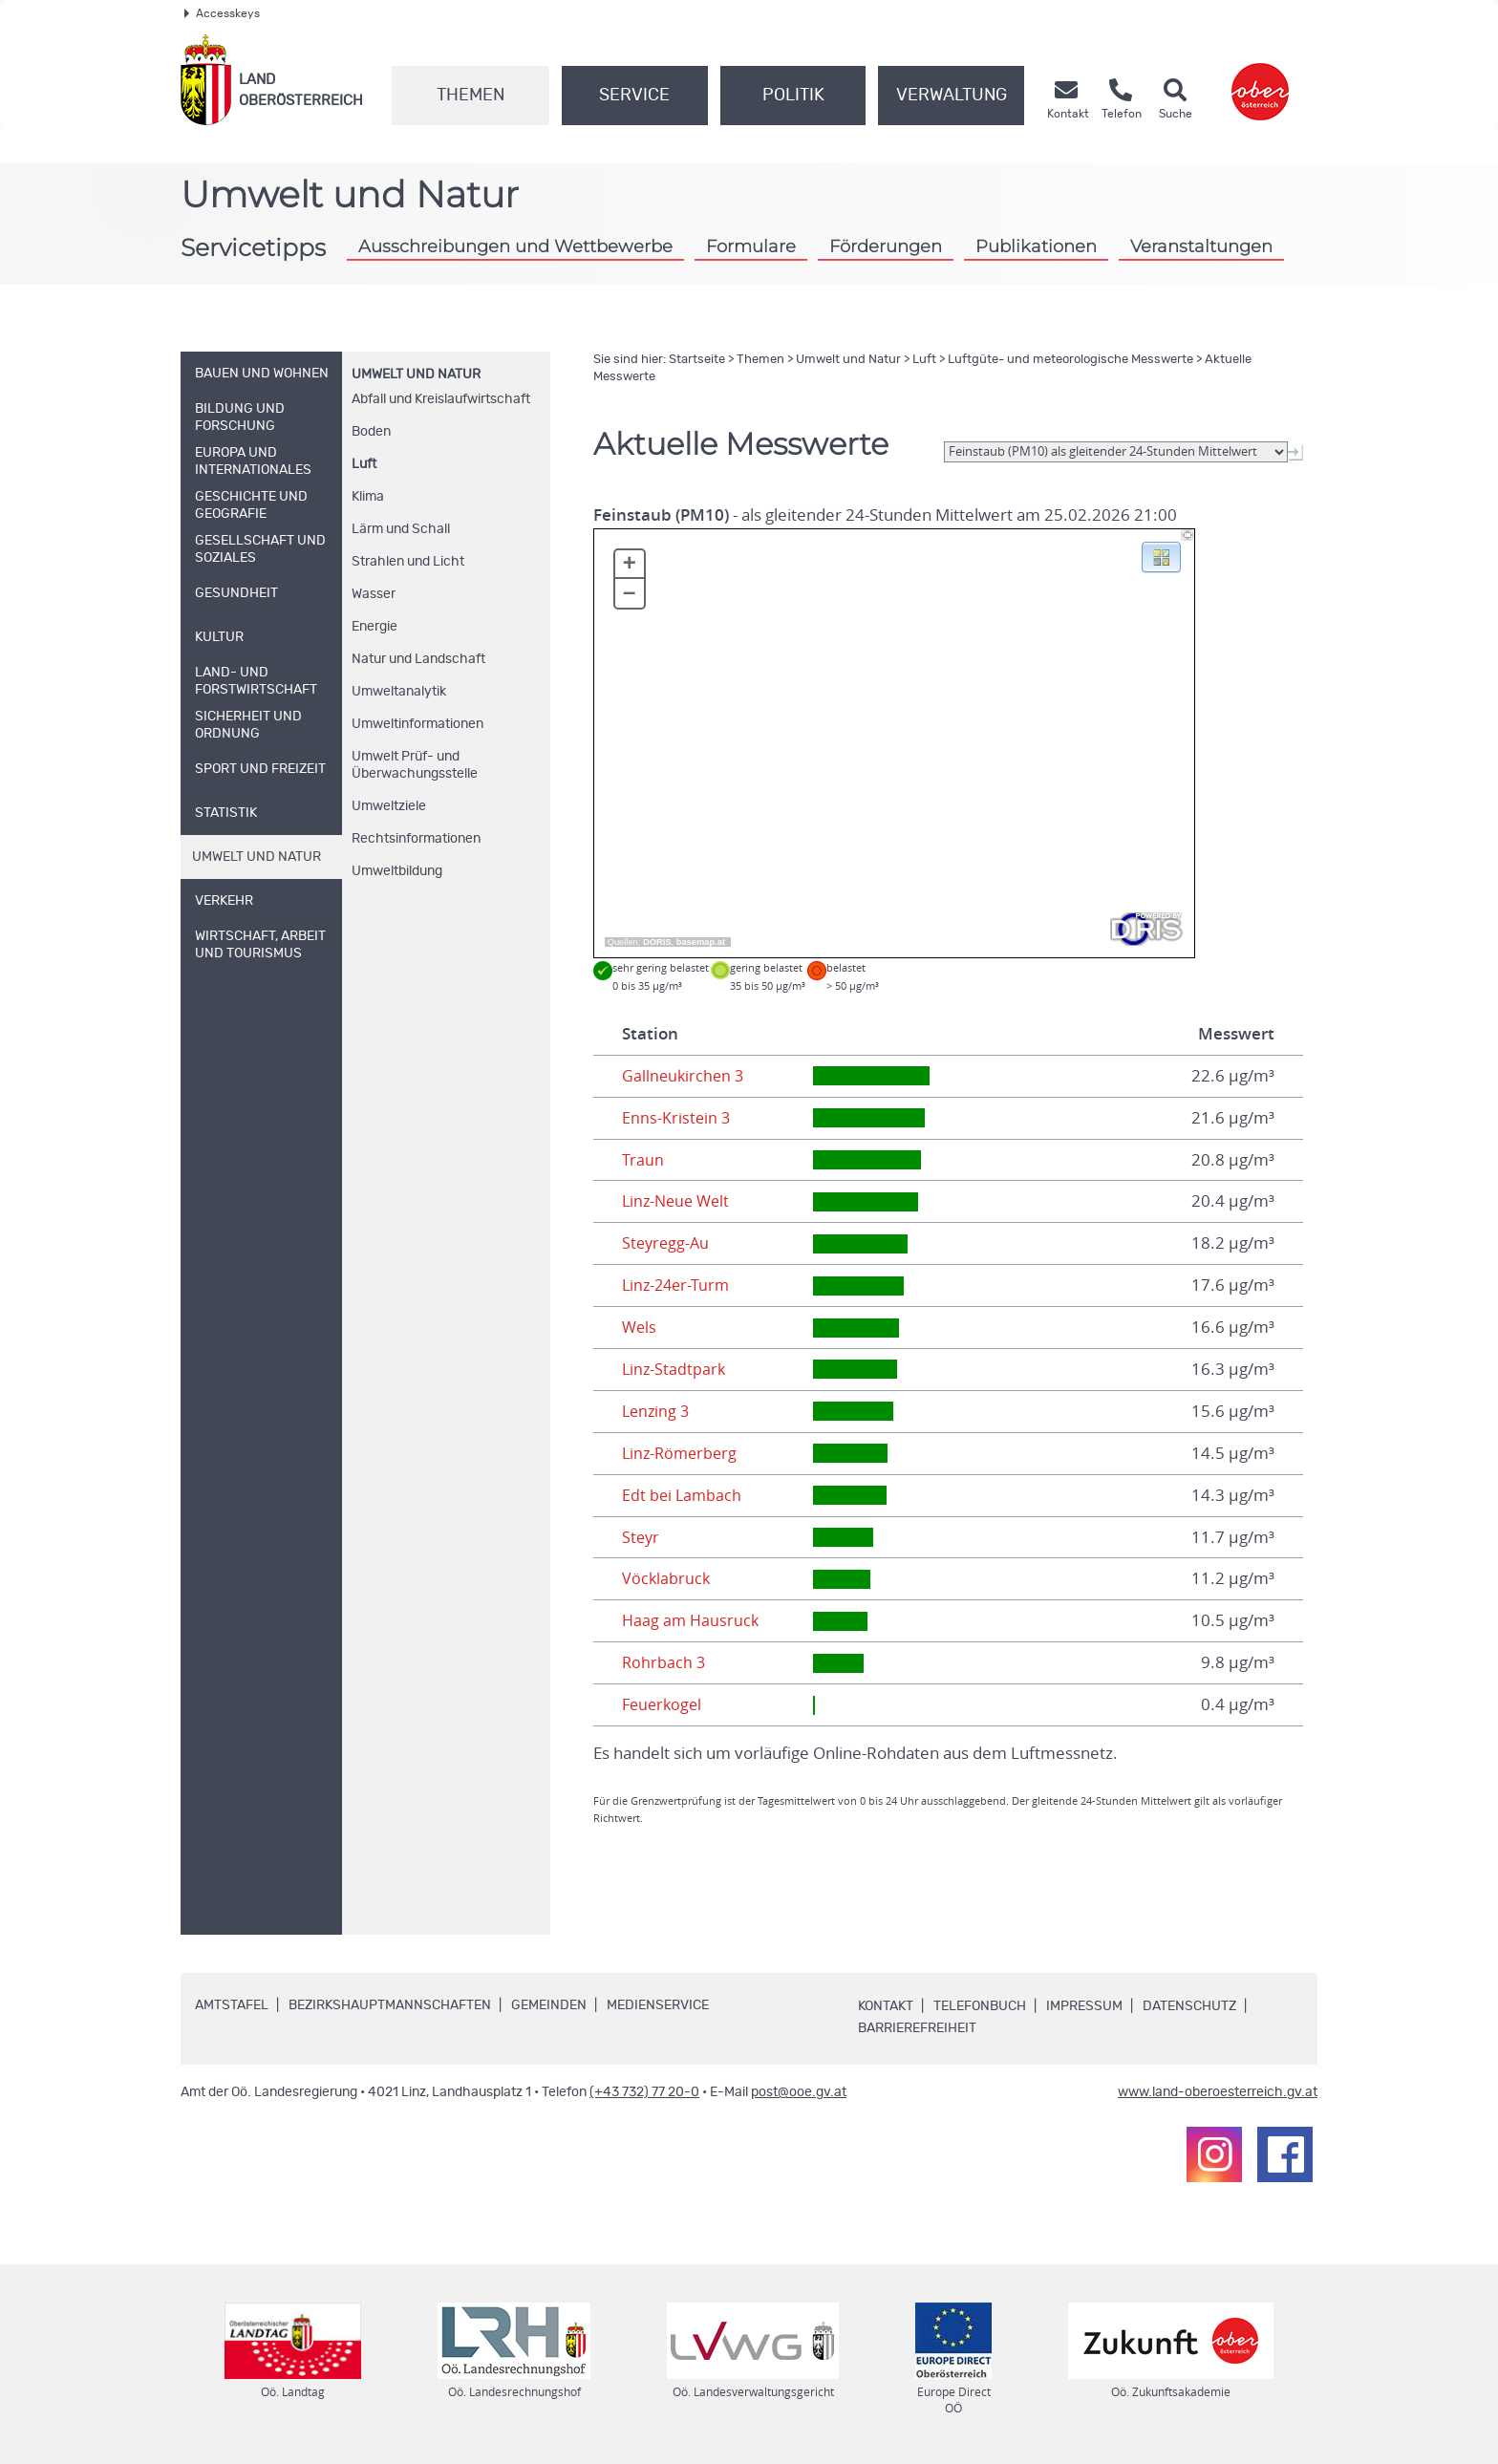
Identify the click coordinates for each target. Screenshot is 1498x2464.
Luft (364, 464)
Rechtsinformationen (416, 839)
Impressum (1084, 2006)
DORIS (657, 942)
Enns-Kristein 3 (677, 1117)
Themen (470, 95)
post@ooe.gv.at (798, 2092)
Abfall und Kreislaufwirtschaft (441, 399)
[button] (1161, 556)
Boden (371, 432)
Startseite (697, 360)
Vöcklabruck (667, 1578)
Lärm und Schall (401, 529)
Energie (374, 626)
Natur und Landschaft (418, 659)
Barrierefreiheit (917, 2028)
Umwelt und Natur (416, 374)
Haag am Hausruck (692, 1620)
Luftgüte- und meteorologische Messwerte (1070, 360)
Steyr (641, 1537)
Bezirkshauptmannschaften (390, 2005)
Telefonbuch (979, 2006)
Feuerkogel (664, 1704)
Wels (640, 1327)
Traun (643, 1159)
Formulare (751, 246)
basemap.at (700, 942)
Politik (793, 95)
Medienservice (658, 2005)
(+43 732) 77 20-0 (644, 2092)
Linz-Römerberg (682, 1453)
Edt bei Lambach (683, 1495)
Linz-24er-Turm (678, 1285)
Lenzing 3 (657, 1411)
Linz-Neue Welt (679, 1200)
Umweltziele (389, 806)
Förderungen (885, 246)
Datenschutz (1189, 2006)
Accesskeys (222, 13)
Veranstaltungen (1201, 246)
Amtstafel (231, 2005)
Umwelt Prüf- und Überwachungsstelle (415, 765)
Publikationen (1036, 246)
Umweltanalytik (399, 691)
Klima (368, 497)
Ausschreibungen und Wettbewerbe (515, 246)
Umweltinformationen (417, 724)
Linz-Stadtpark (675, 1369)
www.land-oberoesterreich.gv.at (1217, 2092)
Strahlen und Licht (408, 561)
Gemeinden (549, 2005)
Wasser (374, 594)
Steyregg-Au (667, 1242)
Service (634, 95)
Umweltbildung (397, 871)
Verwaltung (951, 95)
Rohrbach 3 (664, 1662)
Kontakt (885, 2006)
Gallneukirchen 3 (684, 1075)
